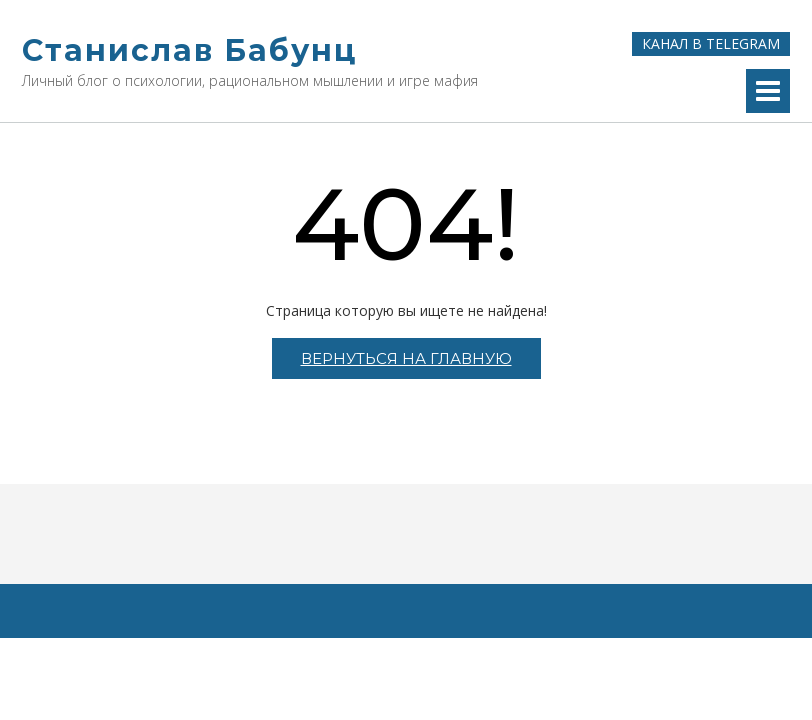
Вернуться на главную (406, 358)
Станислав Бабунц (189, 50)
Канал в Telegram (711, 43)
